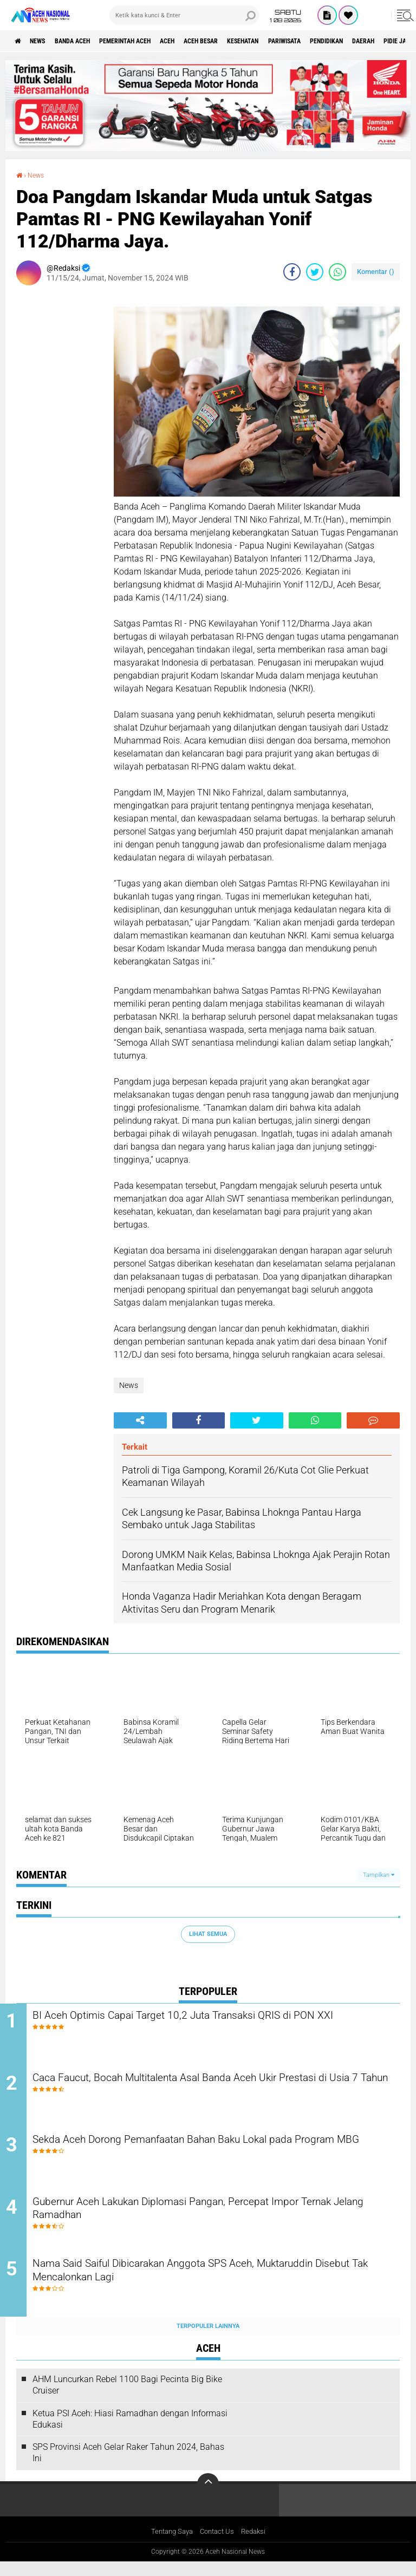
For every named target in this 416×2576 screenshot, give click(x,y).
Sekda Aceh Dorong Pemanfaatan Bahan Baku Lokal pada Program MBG (203, 2154)
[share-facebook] (292, 271)
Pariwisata (346, 41)
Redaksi (257, 2545)
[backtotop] (208, 2497)
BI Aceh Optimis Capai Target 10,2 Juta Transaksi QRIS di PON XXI (215, 2023)
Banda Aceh (87, 41)
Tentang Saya (169, 2545)
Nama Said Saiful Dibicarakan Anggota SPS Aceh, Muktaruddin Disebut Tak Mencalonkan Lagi (216, 2285)
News (45, 41)
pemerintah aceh (151, 41)
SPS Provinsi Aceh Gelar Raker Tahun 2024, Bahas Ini (128, 2466)
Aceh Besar (244, 41)
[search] (184, 15)
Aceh (203, 41)
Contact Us (218, 2545)
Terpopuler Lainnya (208, 2339)
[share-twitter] (314, 271)
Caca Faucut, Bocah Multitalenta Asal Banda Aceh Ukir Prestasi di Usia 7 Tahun (216, 2089)
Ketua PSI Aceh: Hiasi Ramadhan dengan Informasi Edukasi (129, 2432)
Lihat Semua (208, 1933)
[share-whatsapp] (337, 271)
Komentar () (375, 271)
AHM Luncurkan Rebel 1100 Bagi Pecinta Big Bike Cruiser (127, 2398)
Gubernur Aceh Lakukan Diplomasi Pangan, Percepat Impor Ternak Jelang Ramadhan (207, 2220)
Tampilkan (378, 1874)
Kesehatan (296, 41)
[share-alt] (140, 1420)
